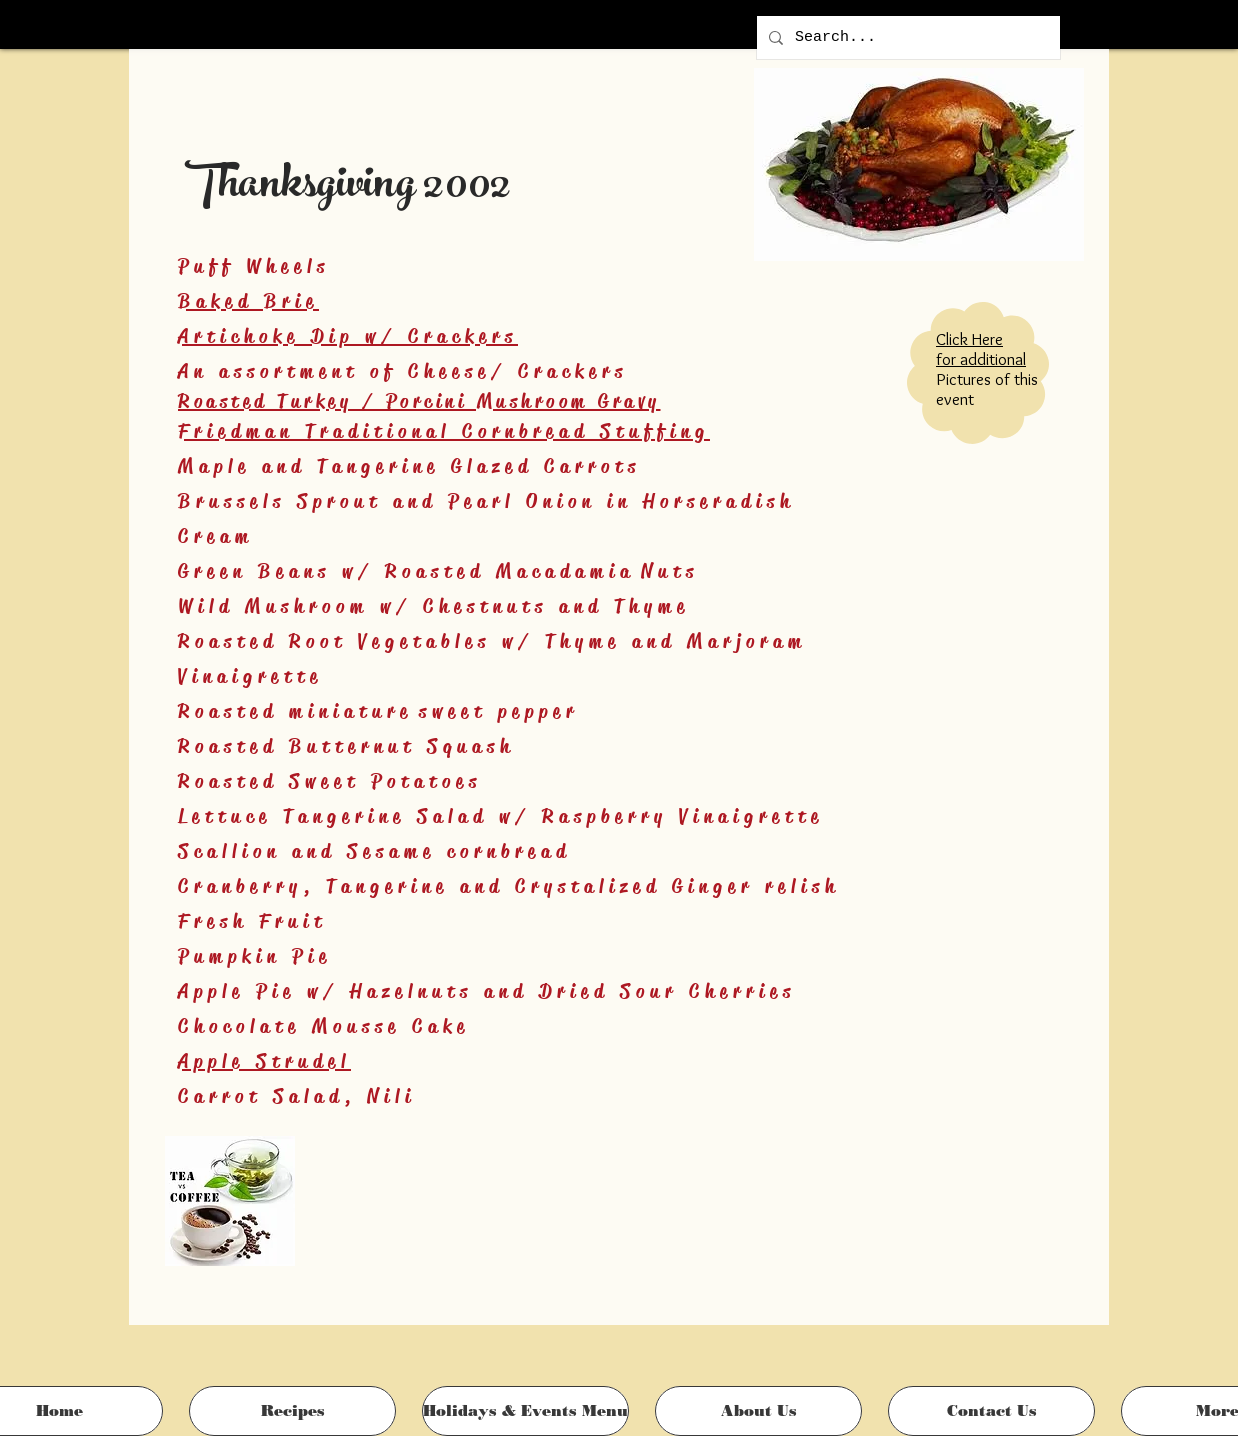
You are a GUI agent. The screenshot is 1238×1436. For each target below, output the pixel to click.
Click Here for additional (981, 349)
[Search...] (906, 37)
